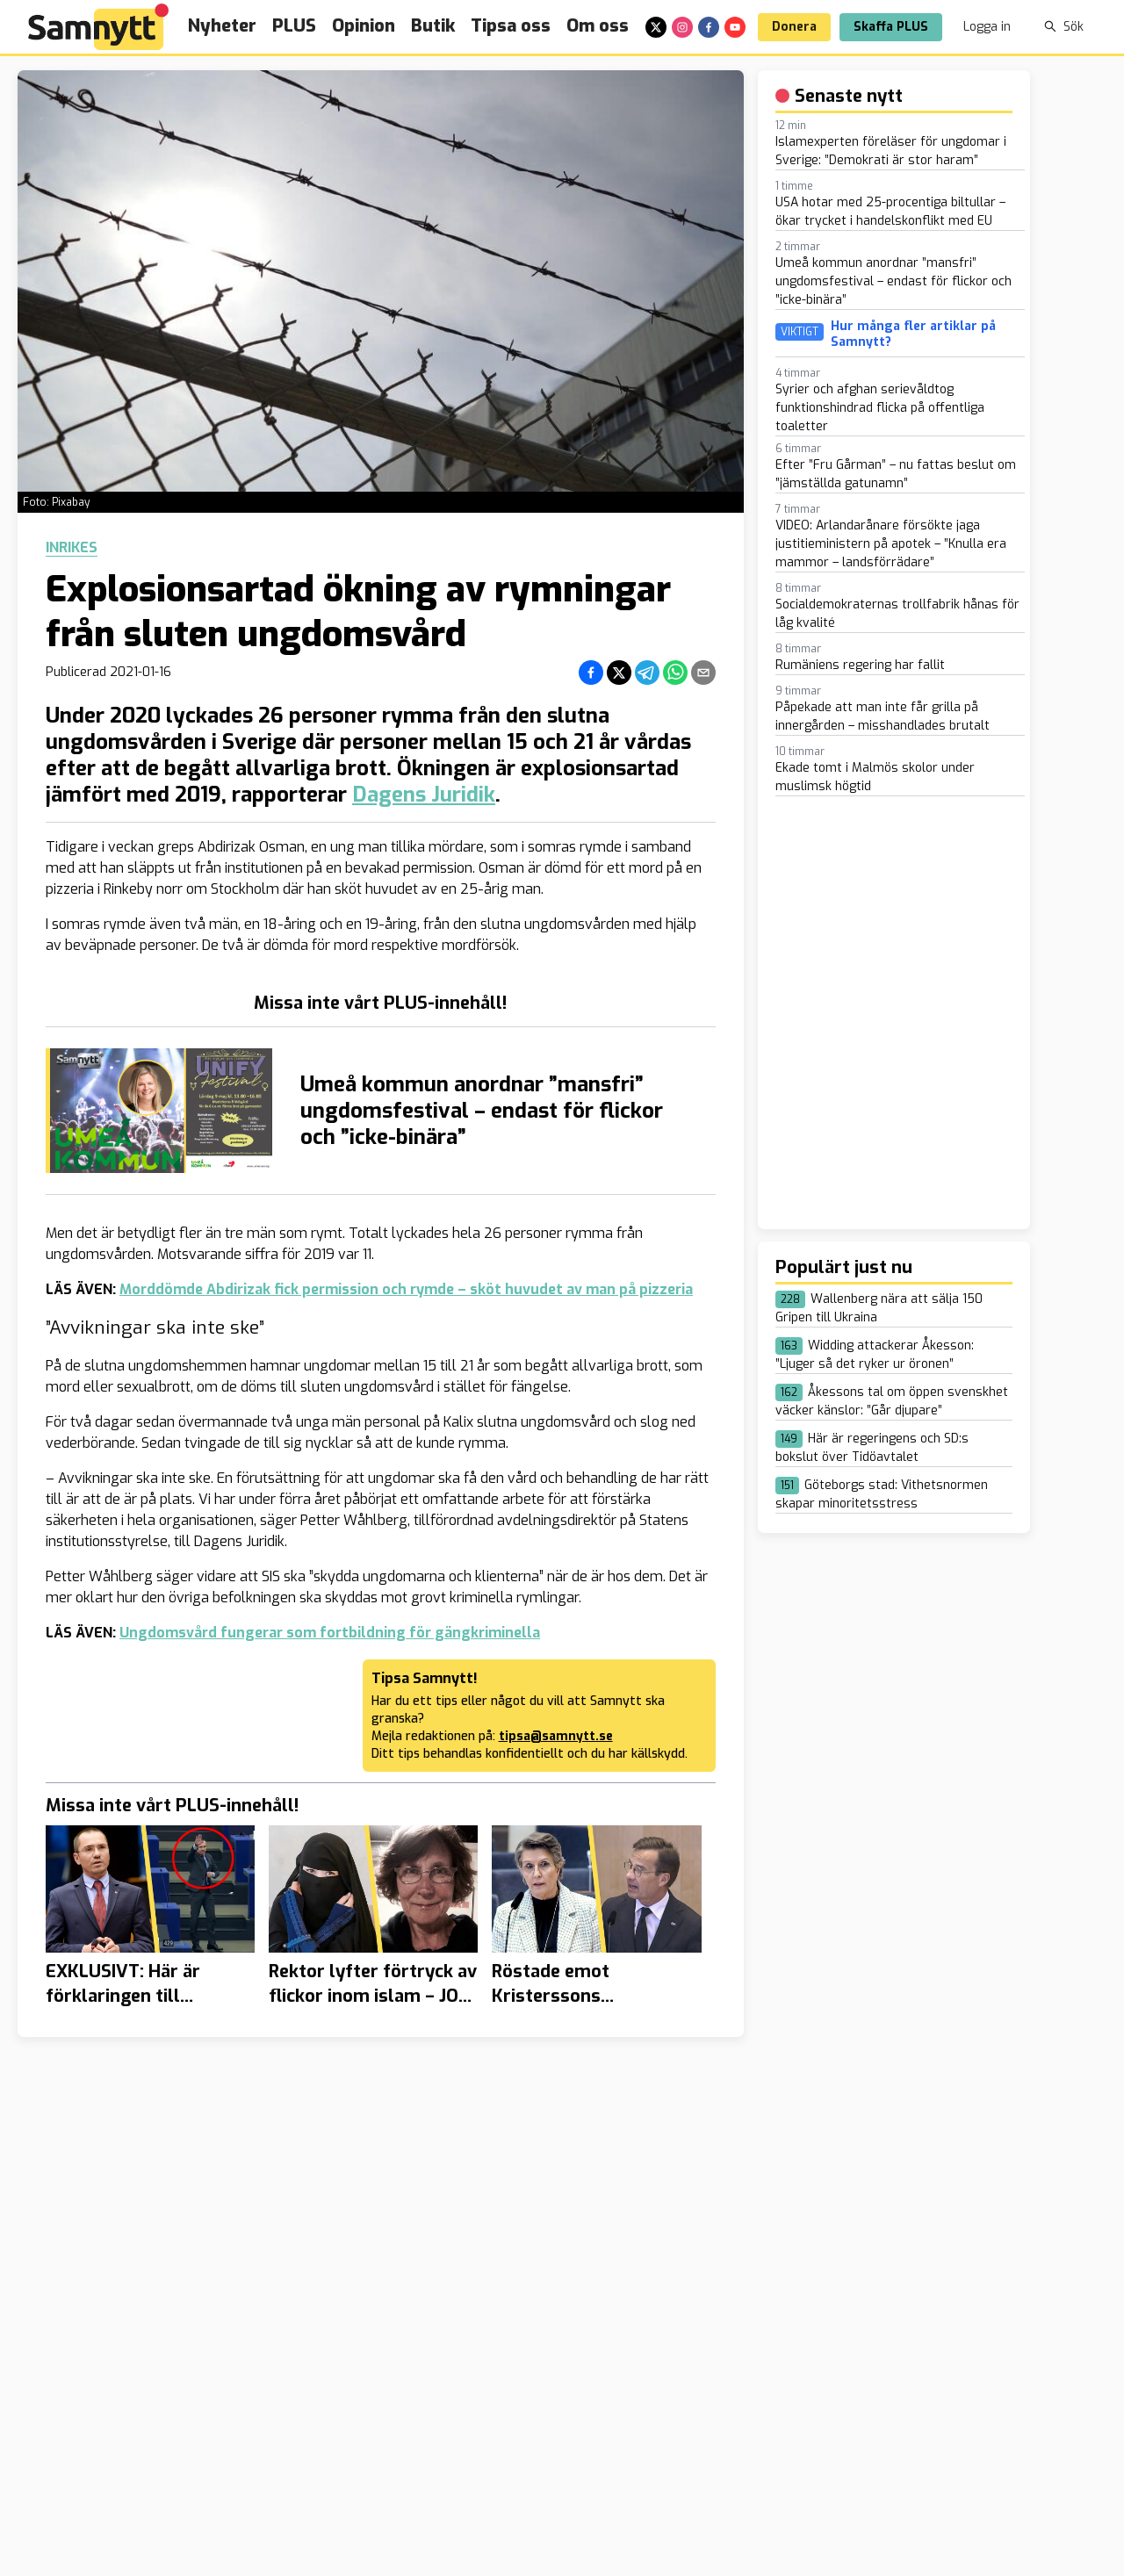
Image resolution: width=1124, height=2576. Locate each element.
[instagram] (682, 27)
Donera (794, 26)
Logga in (987, 26)
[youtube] (735, 27)
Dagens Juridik (423, 795)
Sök (1064, 26)
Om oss (597, 26)
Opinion (363, 26)
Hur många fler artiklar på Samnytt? (913, 334)
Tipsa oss (511, 26)
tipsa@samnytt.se (556, 1736)
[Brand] (98, 27)
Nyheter (222, 26)
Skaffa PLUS (891, 26)
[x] (655, 27)
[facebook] (708, 27)
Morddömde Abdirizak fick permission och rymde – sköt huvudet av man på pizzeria (406, 1289)
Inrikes (71, 548)
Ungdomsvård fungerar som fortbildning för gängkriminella (329, 1632)
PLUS (294, 26)
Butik (433, 26)
